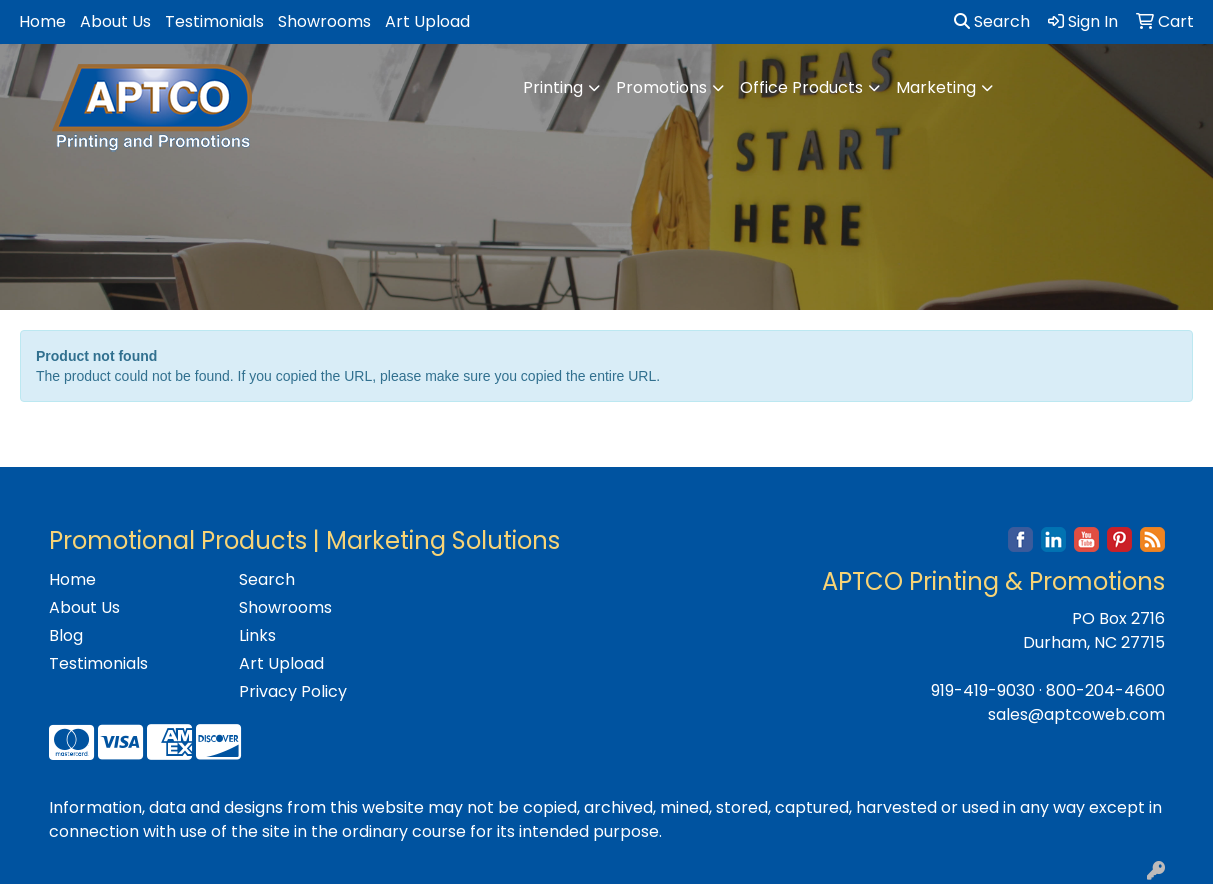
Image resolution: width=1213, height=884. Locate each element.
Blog (66, 635)
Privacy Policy (293, 691)
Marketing (936, 87)
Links (257, 635)
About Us (115, 21)
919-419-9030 (983, 690)
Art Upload (427, 21)
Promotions (661, 87)
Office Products (801, 87)
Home (42, 21)
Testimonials (214, 21)
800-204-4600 (1105, 690)
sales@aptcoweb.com (1076, 714)
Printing (553, 87)
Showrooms (324, 21)
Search (992, 21)
